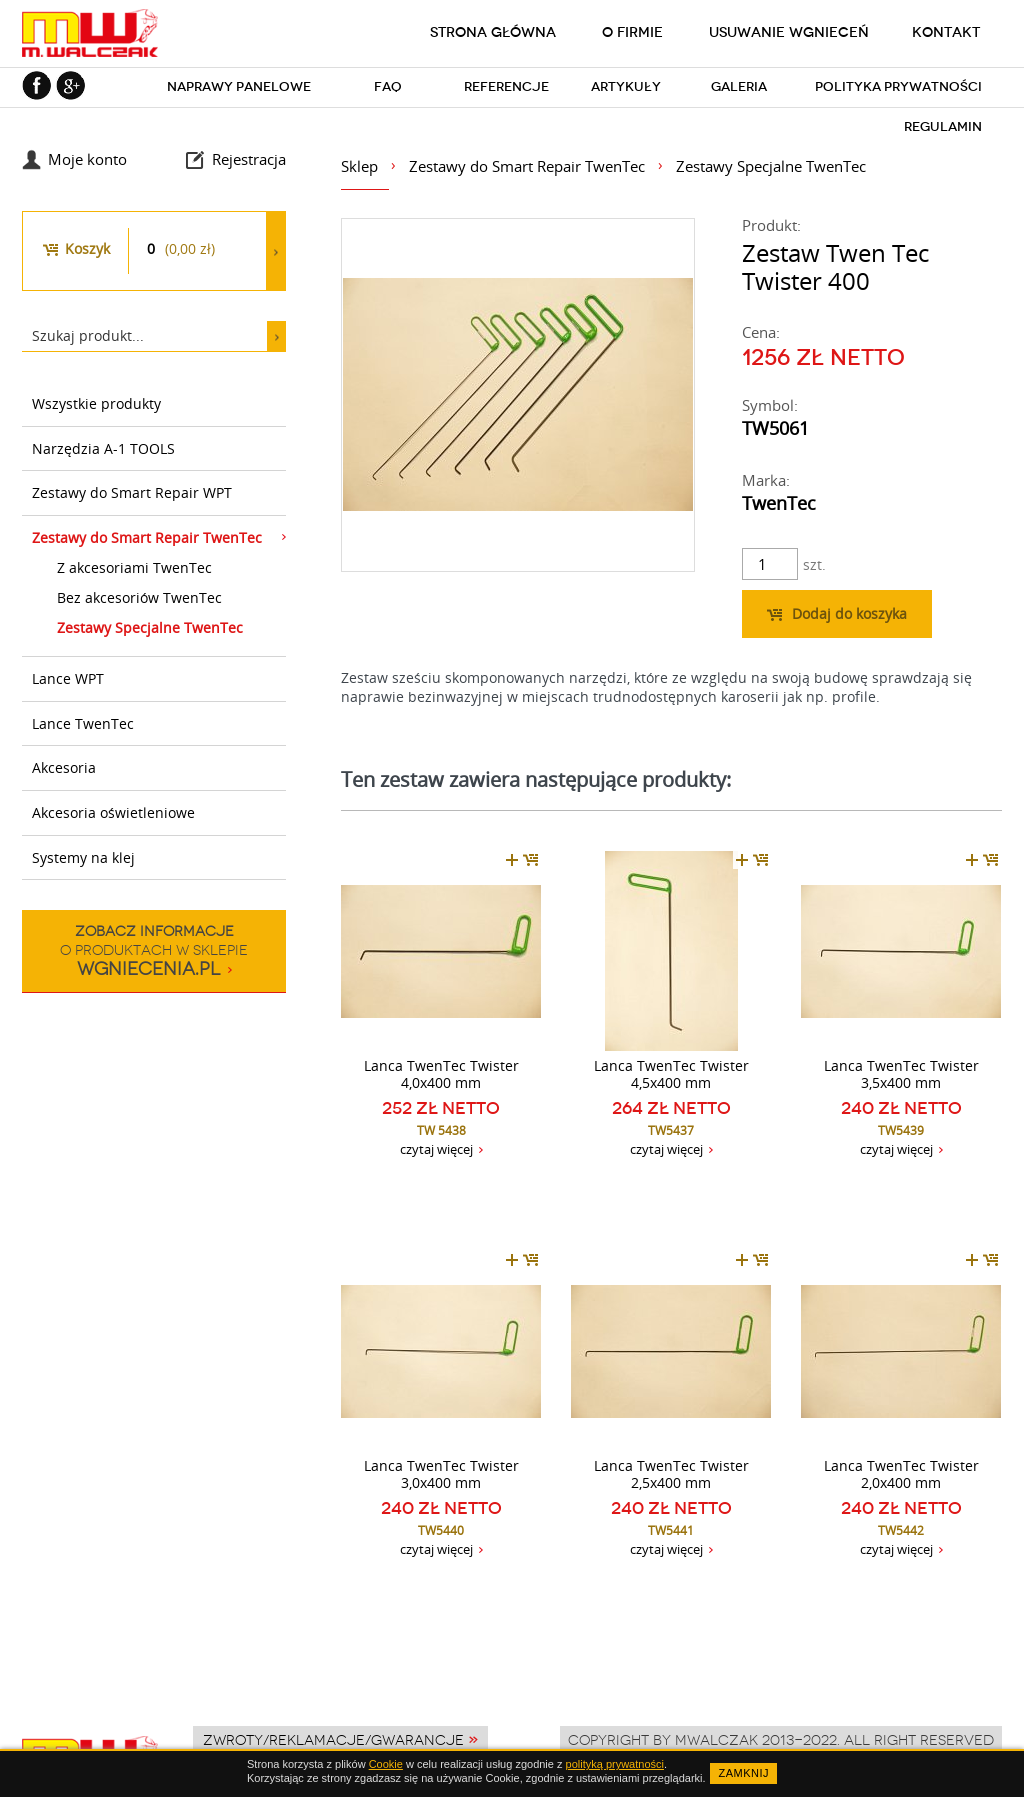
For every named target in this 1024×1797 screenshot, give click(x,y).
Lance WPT (68, 678)
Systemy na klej (83, 857)
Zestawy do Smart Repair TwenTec (147, 537)
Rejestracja (249, 159)
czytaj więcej (436, 1149)
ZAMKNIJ (743, 1773)
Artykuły (626, 86)
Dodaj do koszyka (837, 613)
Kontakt (946, 32)
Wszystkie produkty (96, 403)
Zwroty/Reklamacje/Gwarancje (333, 1740)
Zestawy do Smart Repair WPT (132, 492)
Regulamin (943, 126)
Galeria (739, 86)
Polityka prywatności (898, 86)
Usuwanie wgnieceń (789, 32)
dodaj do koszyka (522, 860)
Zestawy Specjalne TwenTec (150, 627)
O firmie (632, 32)
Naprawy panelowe (239, 86)
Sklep (359, 166)
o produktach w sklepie (154, 951)
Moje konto (87, 159)
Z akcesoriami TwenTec (134, 567)
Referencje (506, 86)
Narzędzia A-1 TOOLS (103, 448)
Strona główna (493, 32)
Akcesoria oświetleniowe (113, 812)
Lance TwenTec (83, 723)
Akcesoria (64, 767)
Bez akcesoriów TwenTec (139, 597)
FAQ (388, 86)
